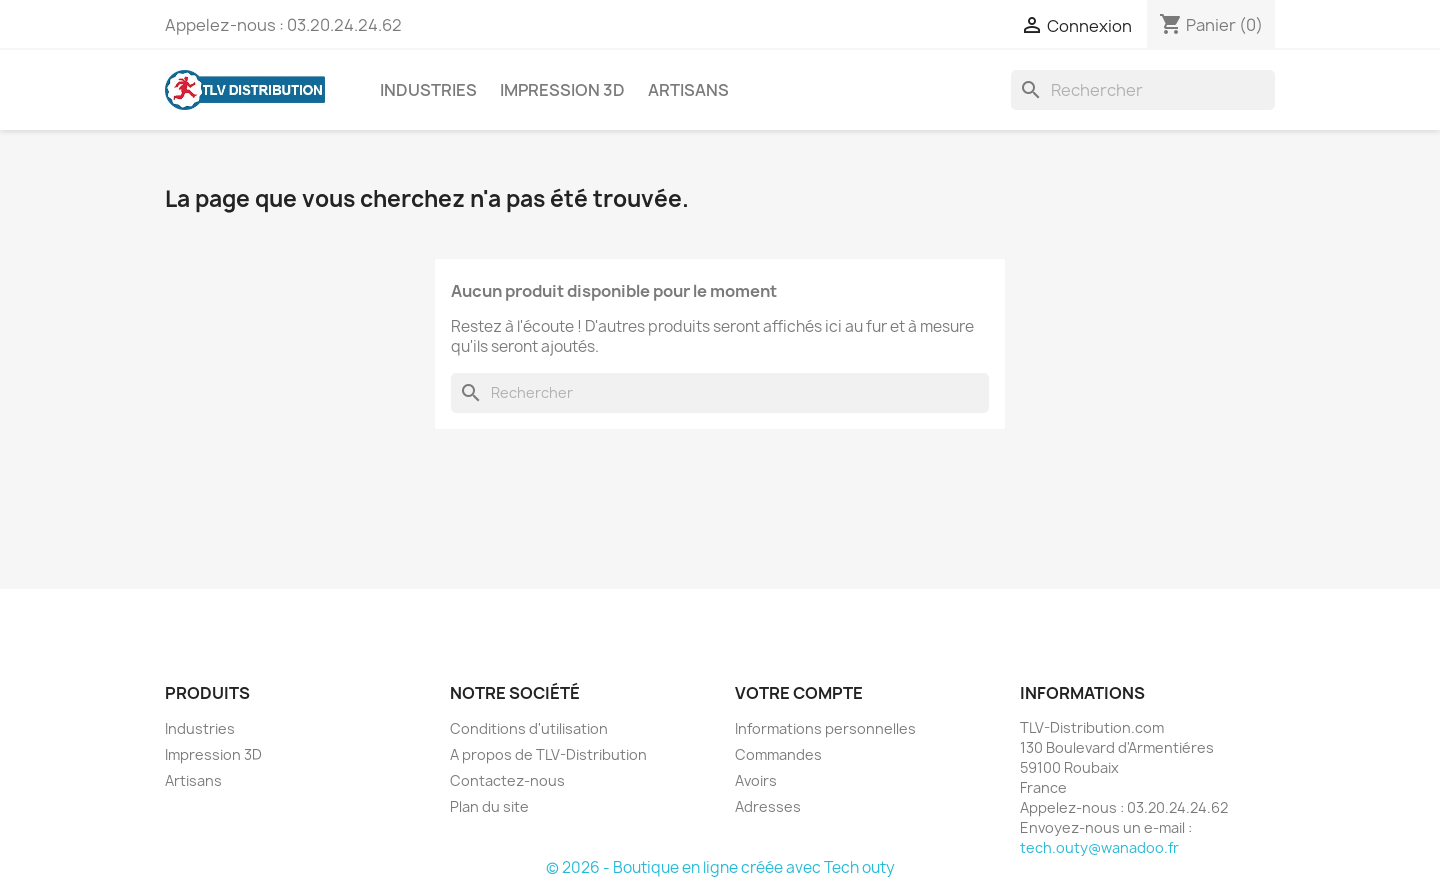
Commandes (778, 754)
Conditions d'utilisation (529, 728)
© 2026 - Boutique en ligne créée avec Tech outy (720, 867)
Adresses (768, 806)
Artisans (688, 90)
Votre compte (799, 693)
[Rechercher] (1143, 90)
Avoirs (756, 780)
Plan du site (489, 806)
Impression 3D (562, 90)
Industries (428, 90)
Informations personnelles (825, 728)
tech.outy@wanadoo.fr (1099, 847)
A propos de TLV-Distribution (548, 754)
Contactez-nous (507, 780)
